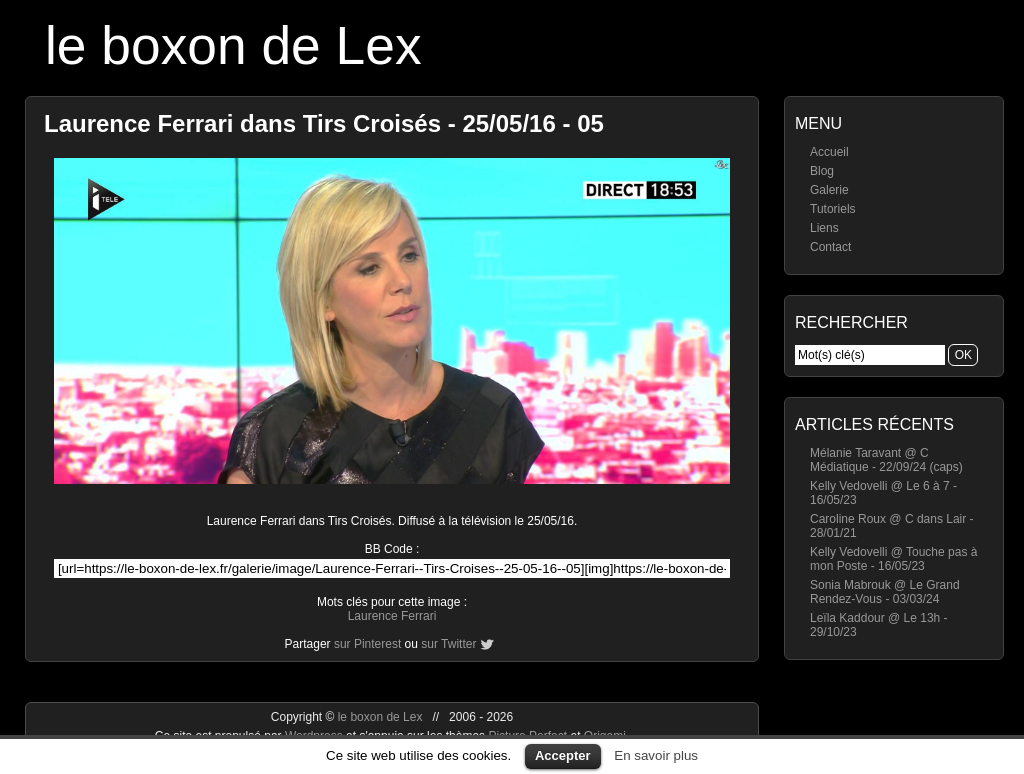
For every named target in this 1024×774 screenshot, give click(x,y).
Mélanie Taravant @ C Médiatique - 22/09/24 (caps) (886, 460)
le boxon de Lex (233, 45)
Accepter (563, 755)
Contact (830, 247)
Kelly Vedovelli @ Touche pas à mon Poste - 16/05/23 (893, 559)
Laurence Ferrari (392, 616)
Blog (822, 171)
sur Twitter (448, 644)
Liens (824, 228)
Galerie (829, 190)
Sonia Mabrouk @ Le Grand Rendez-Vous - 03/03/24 (885, 592)
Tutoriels (833, 209)
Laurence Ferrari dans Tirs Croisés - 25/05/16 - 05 (324, 123)
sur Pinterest (367, 644)
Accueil (829, 152)
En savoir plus (656, 755)
